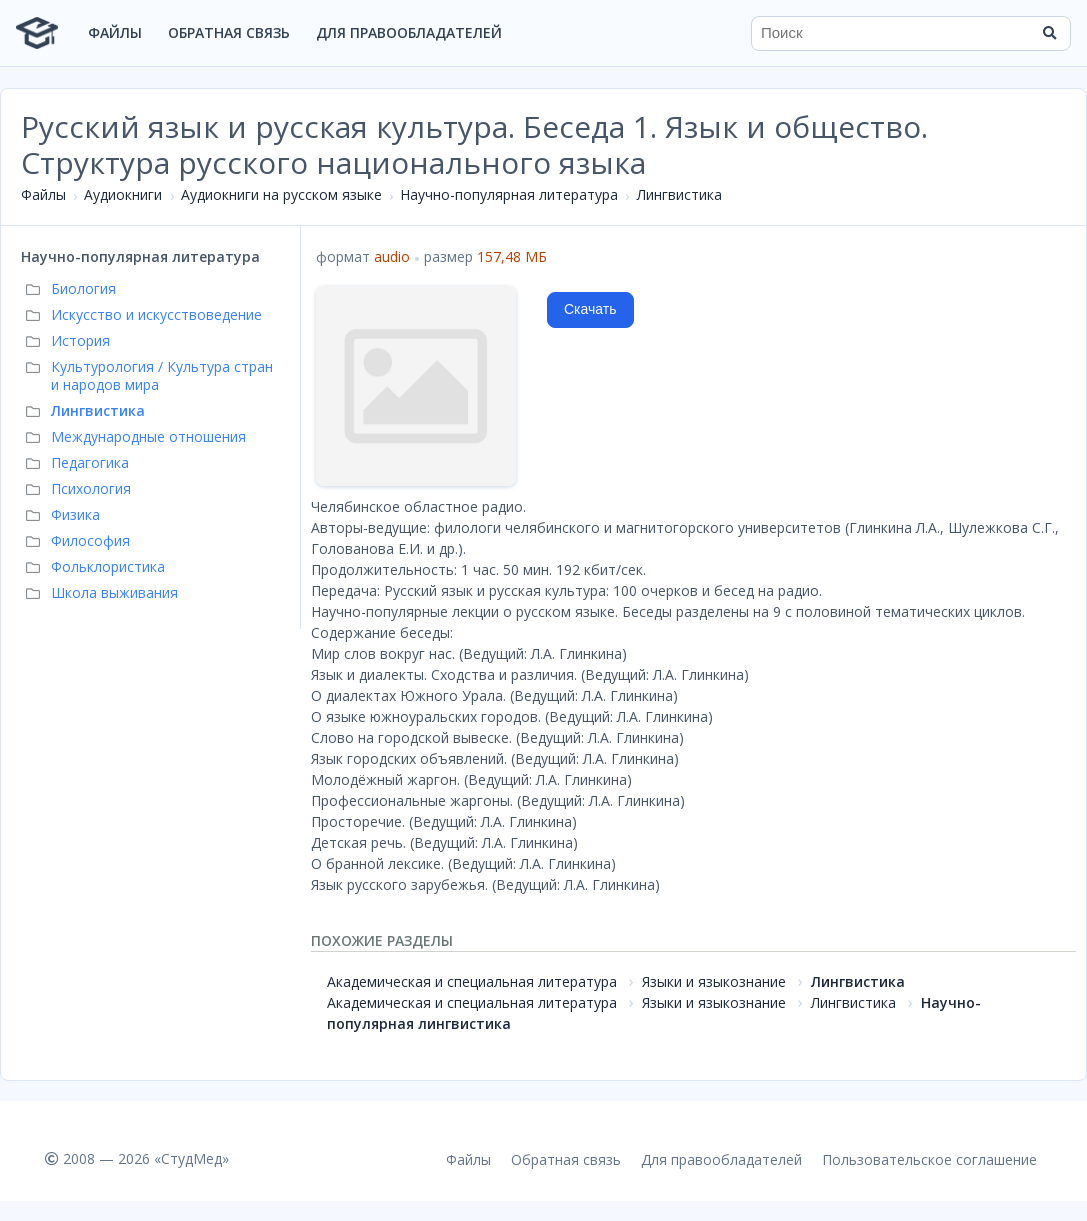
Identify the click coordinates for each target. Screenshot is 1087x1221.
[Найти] (1049, 33)
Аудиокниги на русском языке (281, 194)
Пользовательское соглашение (929, 1159)
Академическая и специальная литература (472, 981)
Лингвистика (679, 194)
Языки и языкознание (714, 981)
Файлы (115, 32)
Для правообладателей (409, 32)
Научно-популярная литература (509, 194)
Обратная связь (229, 32)
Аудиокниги (123, 194)
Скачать (590, 309)
